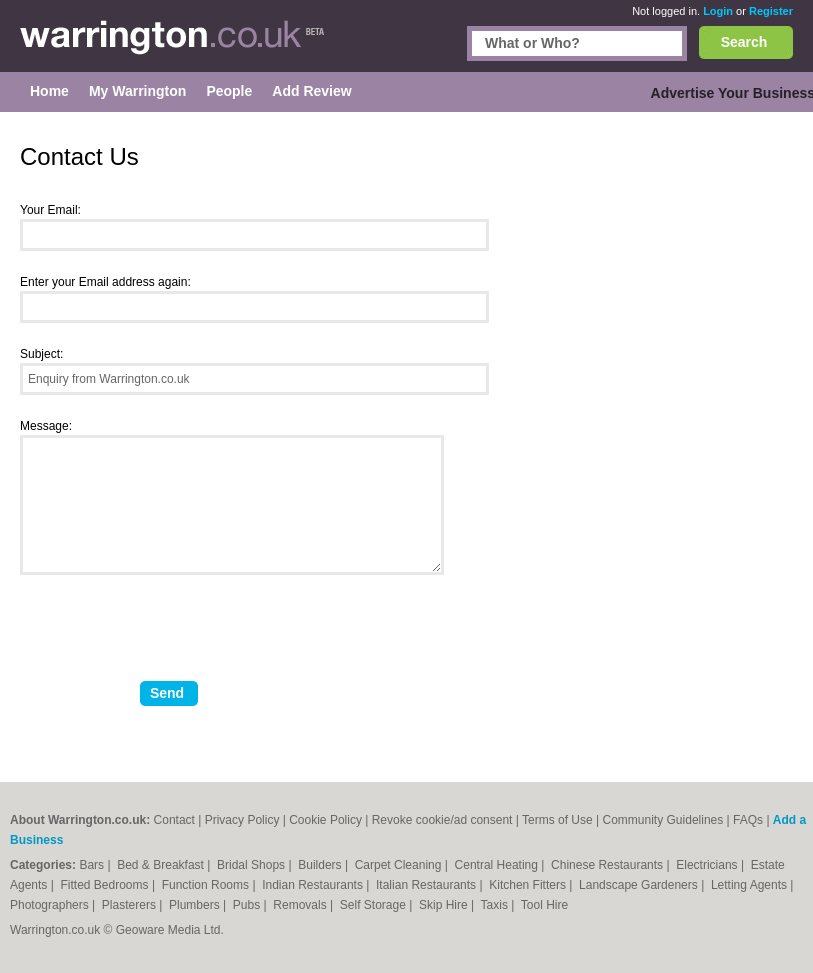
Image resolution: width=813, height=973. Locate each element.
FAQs (748, 820)
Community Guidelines (663, 820)
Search (744, 42)
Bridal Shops (252, 865)
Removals (301, 905)
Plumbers (196, 905)
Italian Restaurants (427, 885)
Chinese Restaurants (608, 865)
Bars (93, 865)
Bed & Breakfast (162, 865)
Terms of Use (557, 820)
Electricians (708, 865)
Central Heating (498, 865)
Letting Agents (750, 885)
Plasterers (130, 905)
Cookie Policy (325, 820)
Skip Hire (445, 905)
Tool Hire (544, 905)
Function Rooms (207, 885)
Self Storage (374, 905)
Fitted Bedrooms (106, 885)
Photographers (51, 905)
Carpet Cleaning (400, 865)
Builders (321, 865)
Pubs (248, 905)
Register (771, 11)
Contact (174, 820)
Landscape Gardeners (640, 885)
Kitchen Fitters (529, 885)
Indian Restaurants (314, 885)
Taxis (496, 905)
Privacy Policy (242, 820)
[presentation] (172, 636)
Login (718, 11)
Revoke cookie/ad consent (442, 820)
